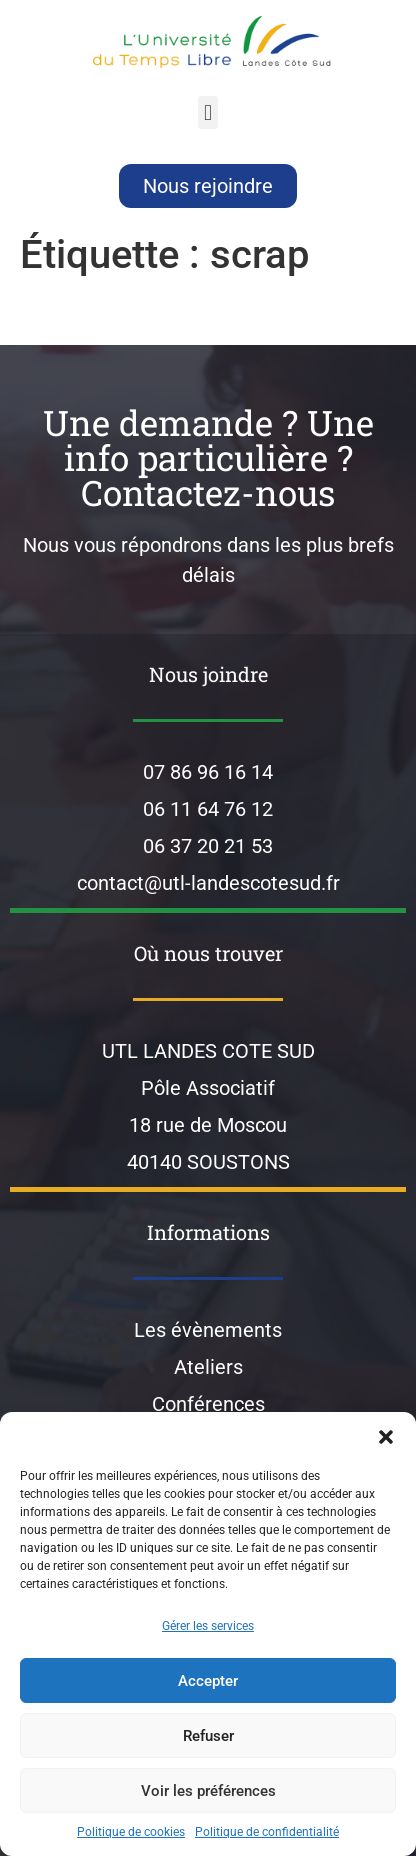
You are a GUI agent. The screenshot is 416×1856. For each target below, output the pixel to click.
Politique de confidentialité (267, 1832)
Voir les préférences (208, 1791)
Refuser (208, 1736)
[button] (386, 1437)
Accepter (208, 1681)
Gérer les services (208, 1626)
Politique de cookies (131, 1832)
